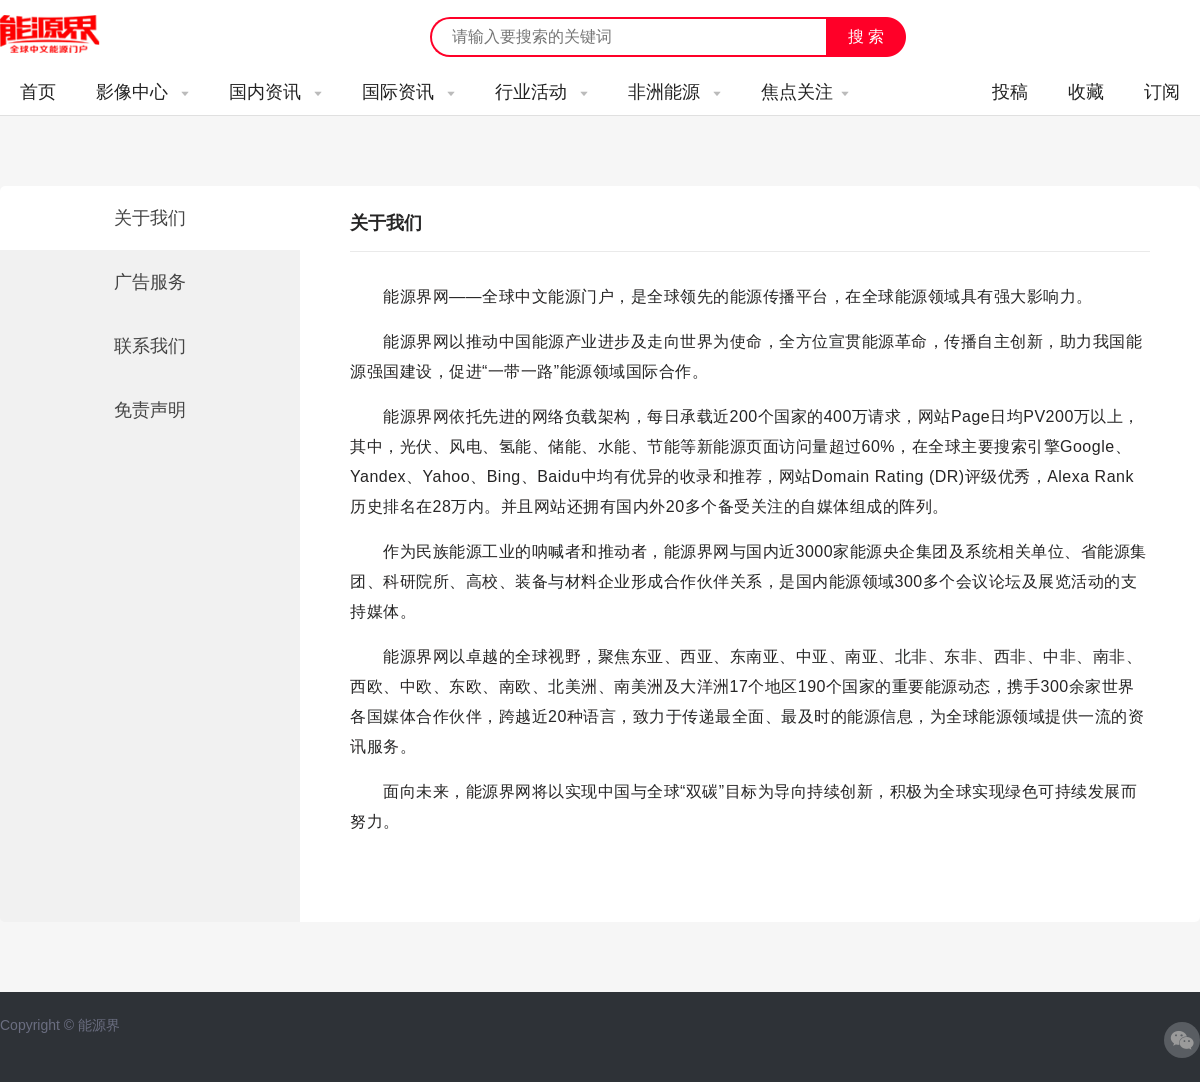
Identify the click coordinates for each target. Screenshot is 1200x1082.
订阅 (1162, 92)
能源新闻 (68, 35)
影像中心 (142, 92)
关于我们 (150, 218)
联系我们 (150, 346)
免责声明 (150, 410)
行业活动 (541, 92)
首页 (38, 92)
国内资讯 (275, 92)
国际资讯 (408, 92)
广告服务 (150, 282)
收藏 (1086, 92)
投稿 (1010, 92)
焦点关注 (805, 92)
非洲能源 (674, 92)
